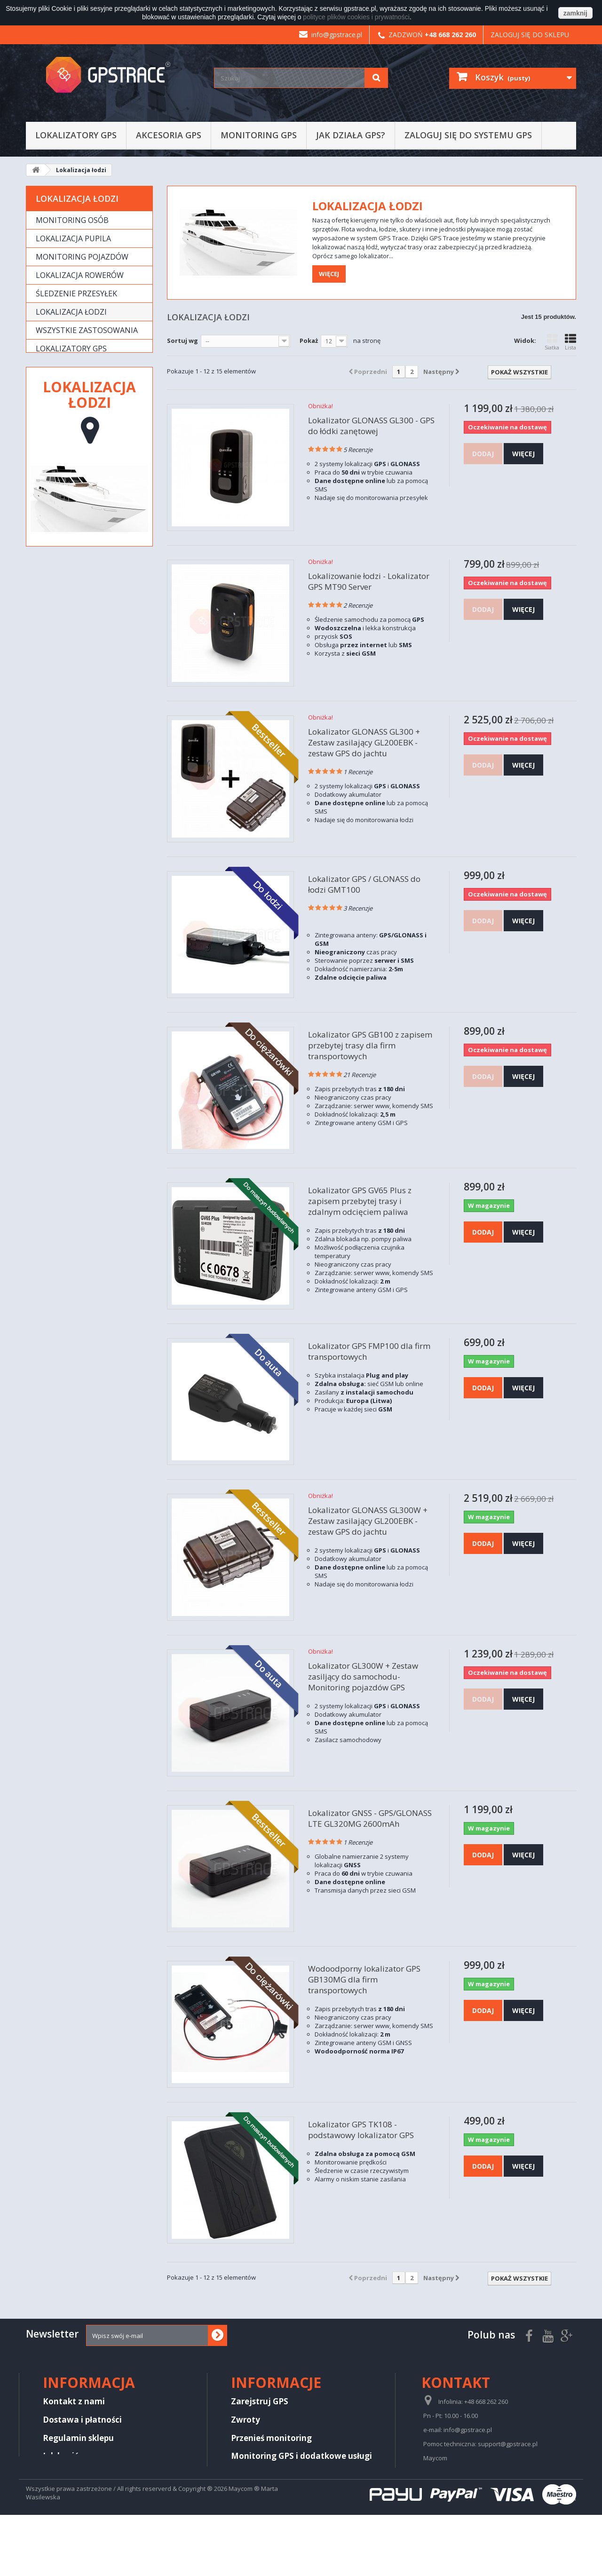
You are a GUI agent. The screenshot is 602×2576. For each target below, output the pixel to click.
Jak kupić (61, 2455)
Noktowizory (64, 432)
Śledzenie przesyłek (76, 293)
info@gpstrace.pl (330, 34)
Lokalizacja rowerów (80, 275)
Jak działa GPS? (350, 135)
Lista (570, 342)
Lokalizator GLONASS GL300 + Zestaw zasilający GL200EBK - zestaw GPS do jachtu (364, 742)
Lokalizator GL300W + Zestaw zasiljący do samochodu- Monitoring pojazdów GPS (363, 1676)
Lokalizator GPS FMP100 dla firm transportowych (369, 1351)
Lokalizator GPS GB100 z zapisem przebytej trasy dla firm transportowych (370, 1045)
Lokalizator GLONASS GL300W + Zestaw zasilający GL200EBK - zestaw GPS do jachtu (368, 1521)
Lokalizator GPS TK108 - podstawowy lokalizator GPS (361, 2129)
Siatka (552, 342)
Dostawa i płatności (82, 2419)
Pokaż (309, 340)
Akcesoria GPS (168, 135)
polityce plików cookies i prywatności (356, 17)
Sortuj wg (182, 340)
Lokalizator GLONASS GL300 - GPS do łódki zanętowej (371, 425)
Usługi (49, 385)
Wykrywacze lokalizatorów (67, 455)
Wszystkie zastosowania (87, 330)
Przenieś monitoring (271, 2438)
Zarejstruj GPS (259, 2401)
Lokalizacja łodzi (71, 312)
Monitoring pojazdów (82, 257)
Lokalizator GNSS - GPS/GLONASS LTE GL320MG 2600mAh (370, 1818)
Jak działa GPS (259, 2492)
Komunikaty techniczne (278, 2474)
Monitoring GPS (259, 135)
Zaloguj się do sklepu (530, 34)
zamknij (575, 13)
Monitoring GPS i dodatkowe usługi (301, 2455)
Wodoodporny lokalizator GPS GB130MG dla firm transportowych (364, 1979)
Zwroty (245, 2419)
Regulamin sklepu (78, 2438)
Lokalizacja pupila (73, 238)
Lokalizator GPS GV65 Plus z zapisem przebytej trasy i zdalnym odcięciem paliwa (360, 1201)
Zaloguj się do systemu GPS (468, 135)
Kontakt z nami (74, 2401)
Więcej (329, 273)
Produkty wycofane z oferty (80, 408)
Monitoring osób (72, 220)
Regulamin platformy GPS (95, 2474)
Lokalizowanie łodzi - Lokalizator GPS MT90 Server (368, 581)
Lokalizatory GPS (76, 135)
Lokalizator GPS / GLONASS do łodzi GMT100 (364, 884)
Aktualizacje (256, 2510)
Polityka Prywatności (85, 2492)
